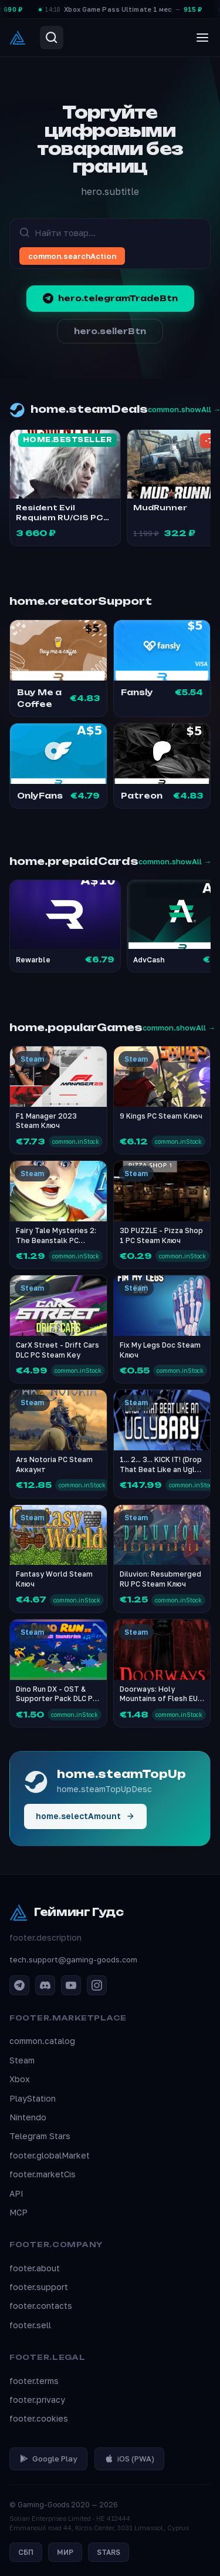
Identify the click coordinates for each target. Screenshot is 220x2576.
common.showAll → (174, 861)
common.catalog (42, 2041)
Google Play (48, 2458)
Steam (22, 2060)
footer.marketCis (42, 2174)
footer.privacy (37, 2400)
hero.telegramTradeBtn (110, 298)
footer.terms (34, 2381)
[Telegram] (19, 1985)
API (16, 2193)
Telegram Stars (39, 2136)
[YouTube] (71, 1985)
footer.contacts (40, 2306)
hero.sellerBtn (110, 331)
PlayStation (32, 2098)
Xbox (19, 2079)
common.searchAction (72, 256)
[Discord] (45, 1985)
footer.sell (30, 2325)
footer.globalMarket (49, 2155)
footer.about (34, 2268)
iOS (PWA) (129, 2458)
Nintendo (27, 2117)
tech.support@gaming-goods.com (73, 1959)
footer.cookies (38, 2418)
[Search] (51, 37)
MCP (18, 2212)
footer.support (38, 2287)
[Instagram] (97, 1985)
